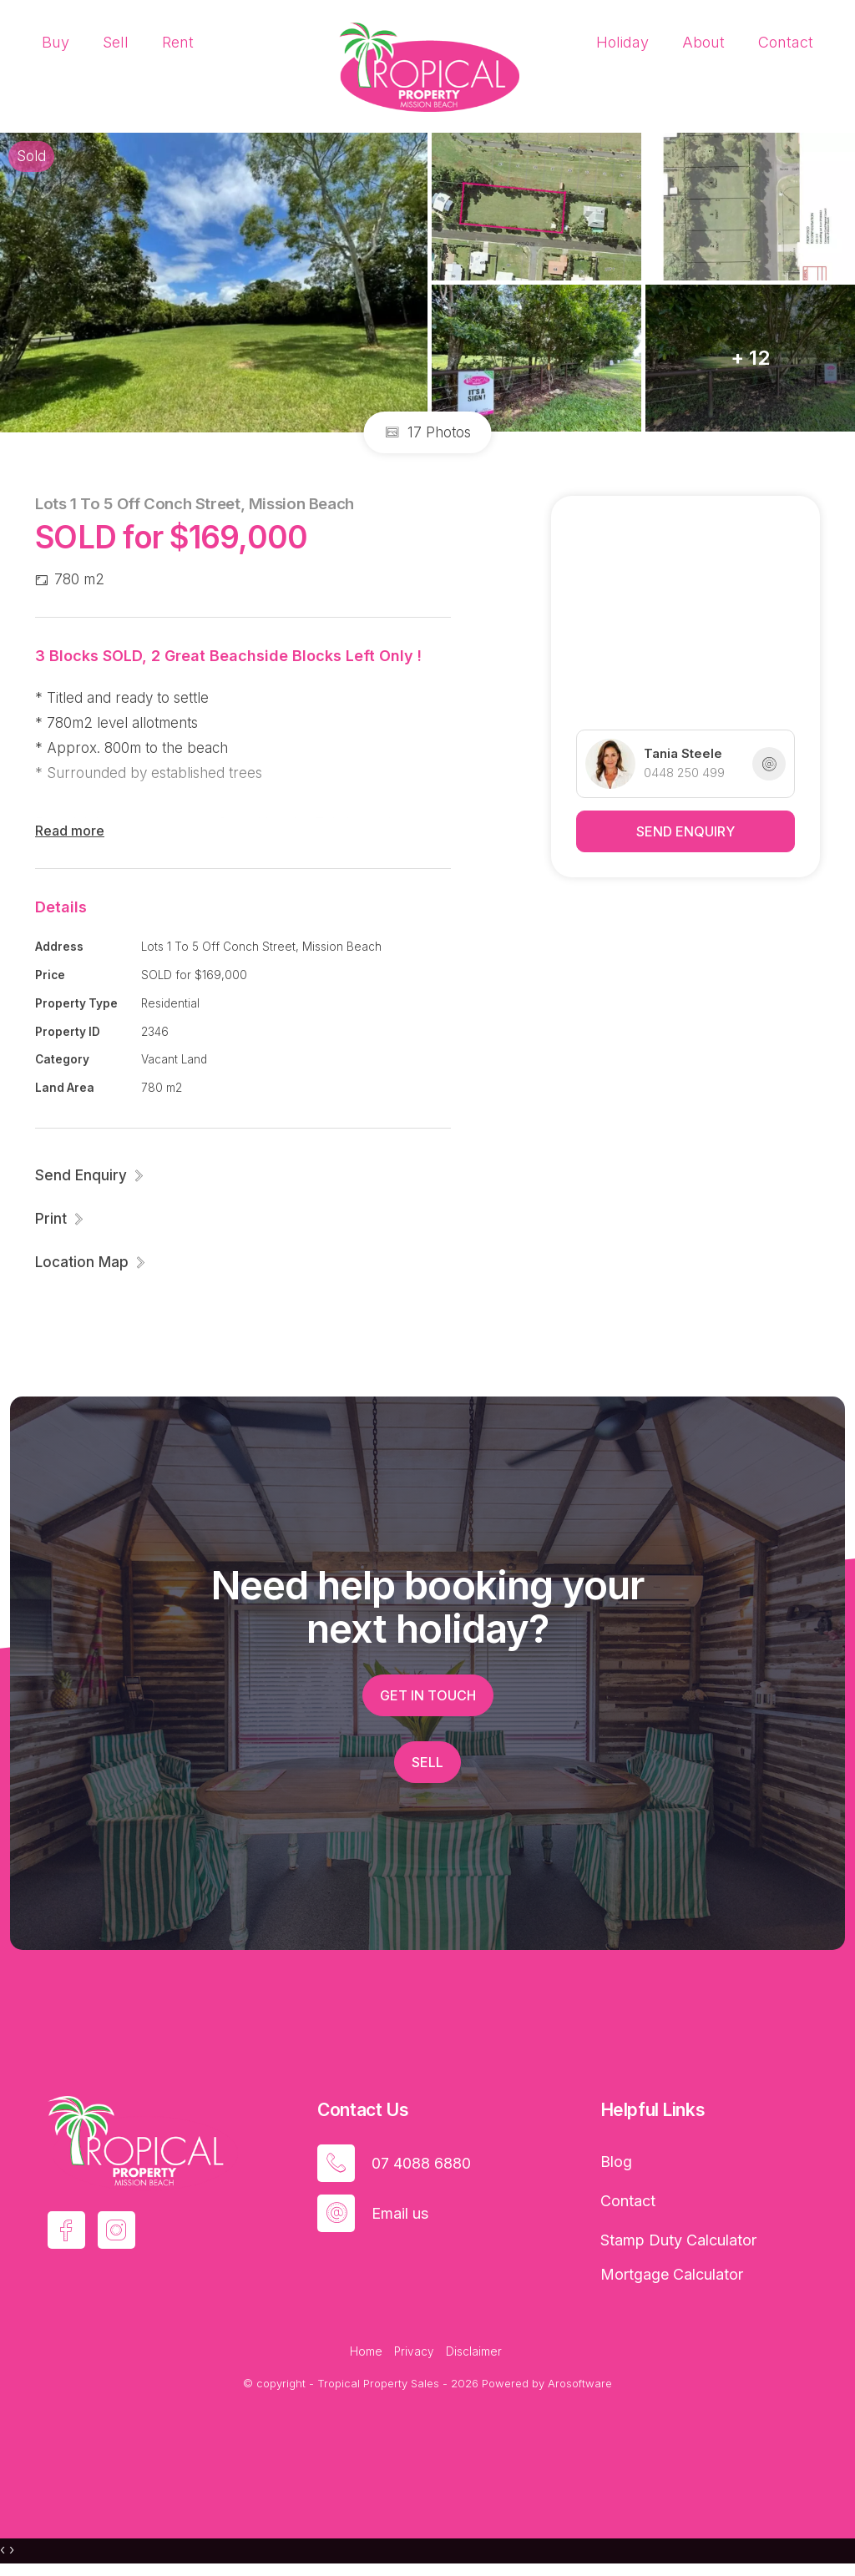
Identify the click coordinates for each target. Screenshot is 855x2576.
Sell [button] (427, 1762)
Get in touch (428, 1695)
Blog (616, 2161)
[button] (60, 1218)
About (703, 42)
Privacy (414, 2351)
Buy (55, 42)
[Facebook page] (66, 2230)
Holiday (622, 42)
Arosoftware (580, 2383)
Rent (178, 42)
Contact (785, 42)
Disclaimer (474, 2351)
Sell (116, 42)
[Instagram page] (116, 2230)
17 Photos (428, 432)
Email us (400, 2213)
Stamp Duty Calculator (678, 2240)
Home (366, 2351)
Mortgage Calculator (671, 2274)
